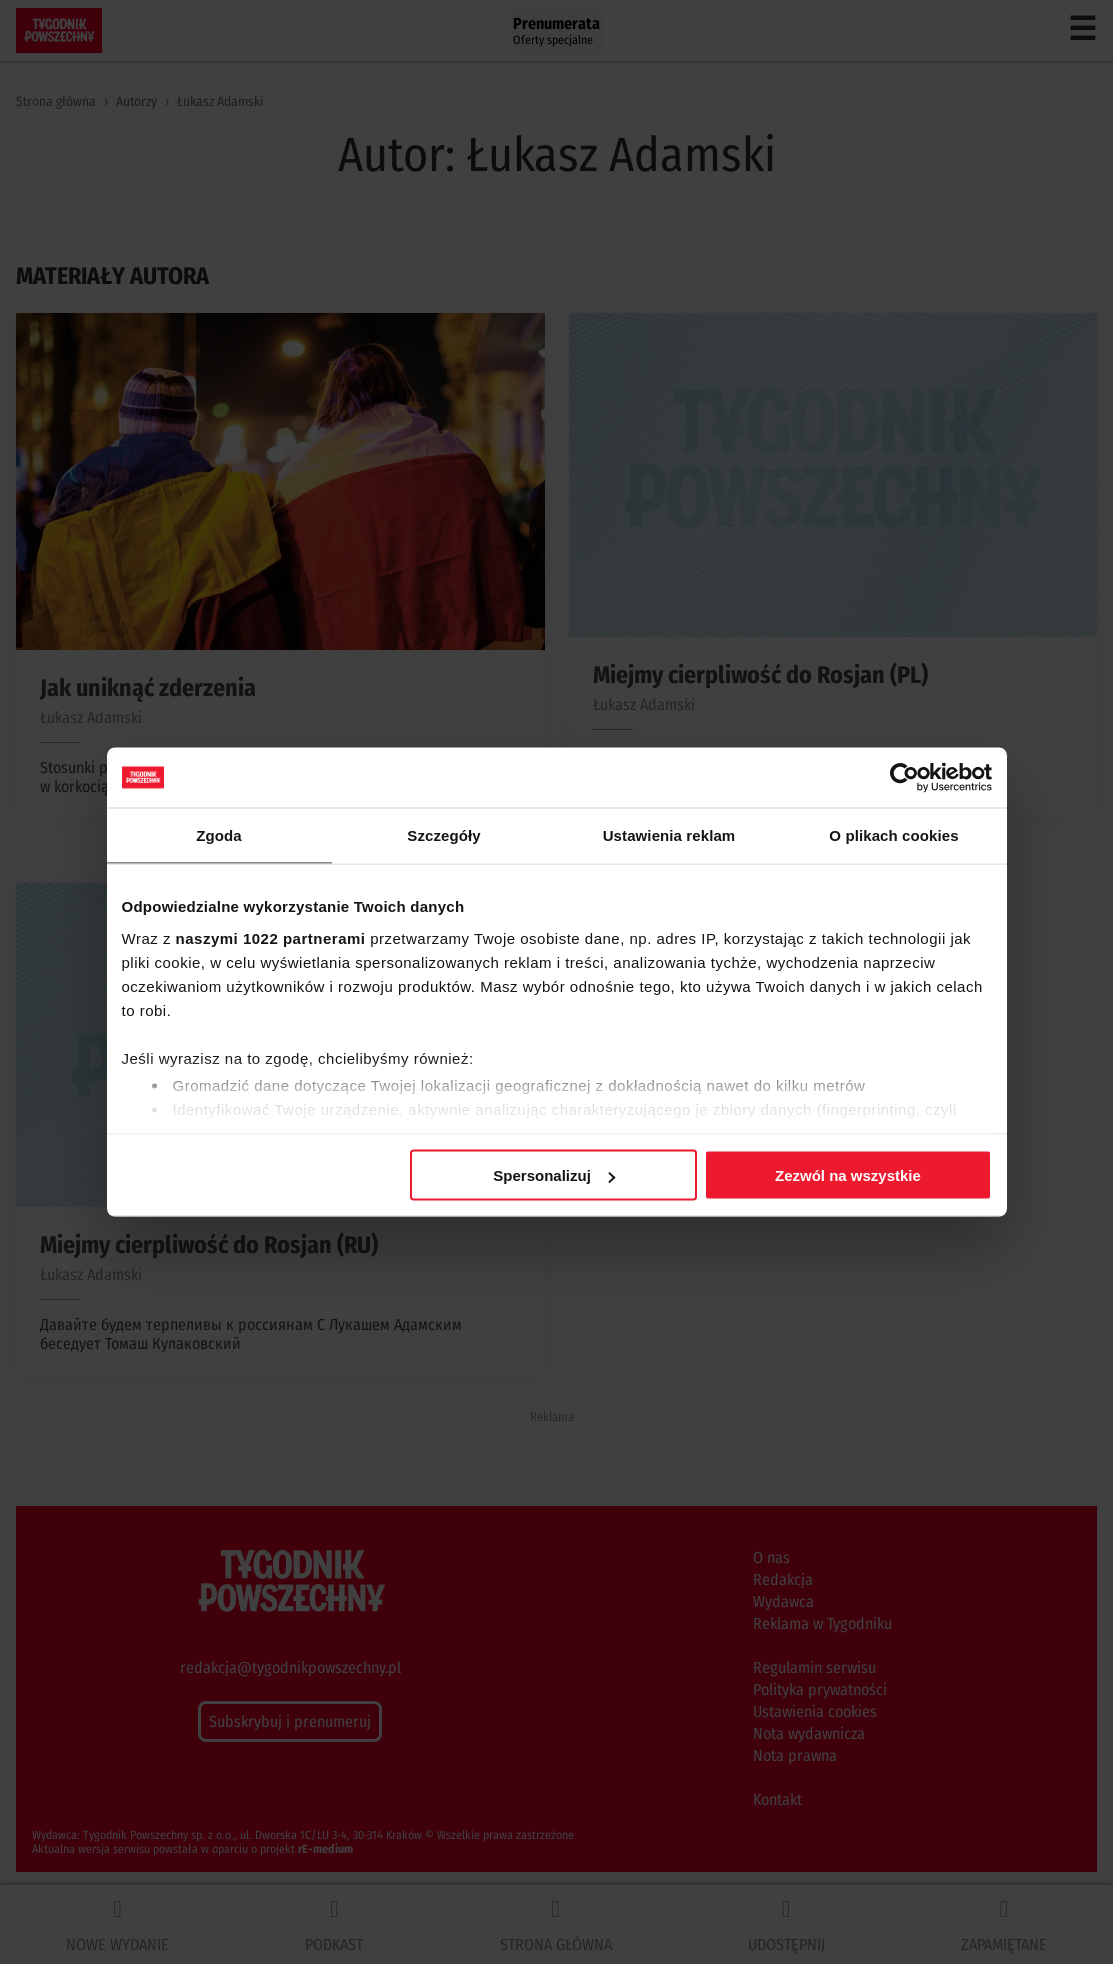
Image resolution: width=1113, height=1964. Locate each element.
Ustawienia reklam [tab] (669, 835)
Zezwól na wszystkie (848, 1175)
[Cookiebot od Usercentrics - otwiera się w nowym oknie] (904, 778)
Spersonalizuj (554, 1175)
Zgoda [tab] (219, 835)
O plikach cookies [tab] (893, 835)
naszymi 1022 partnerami (271, 937)
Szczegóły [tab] (443, 835)
